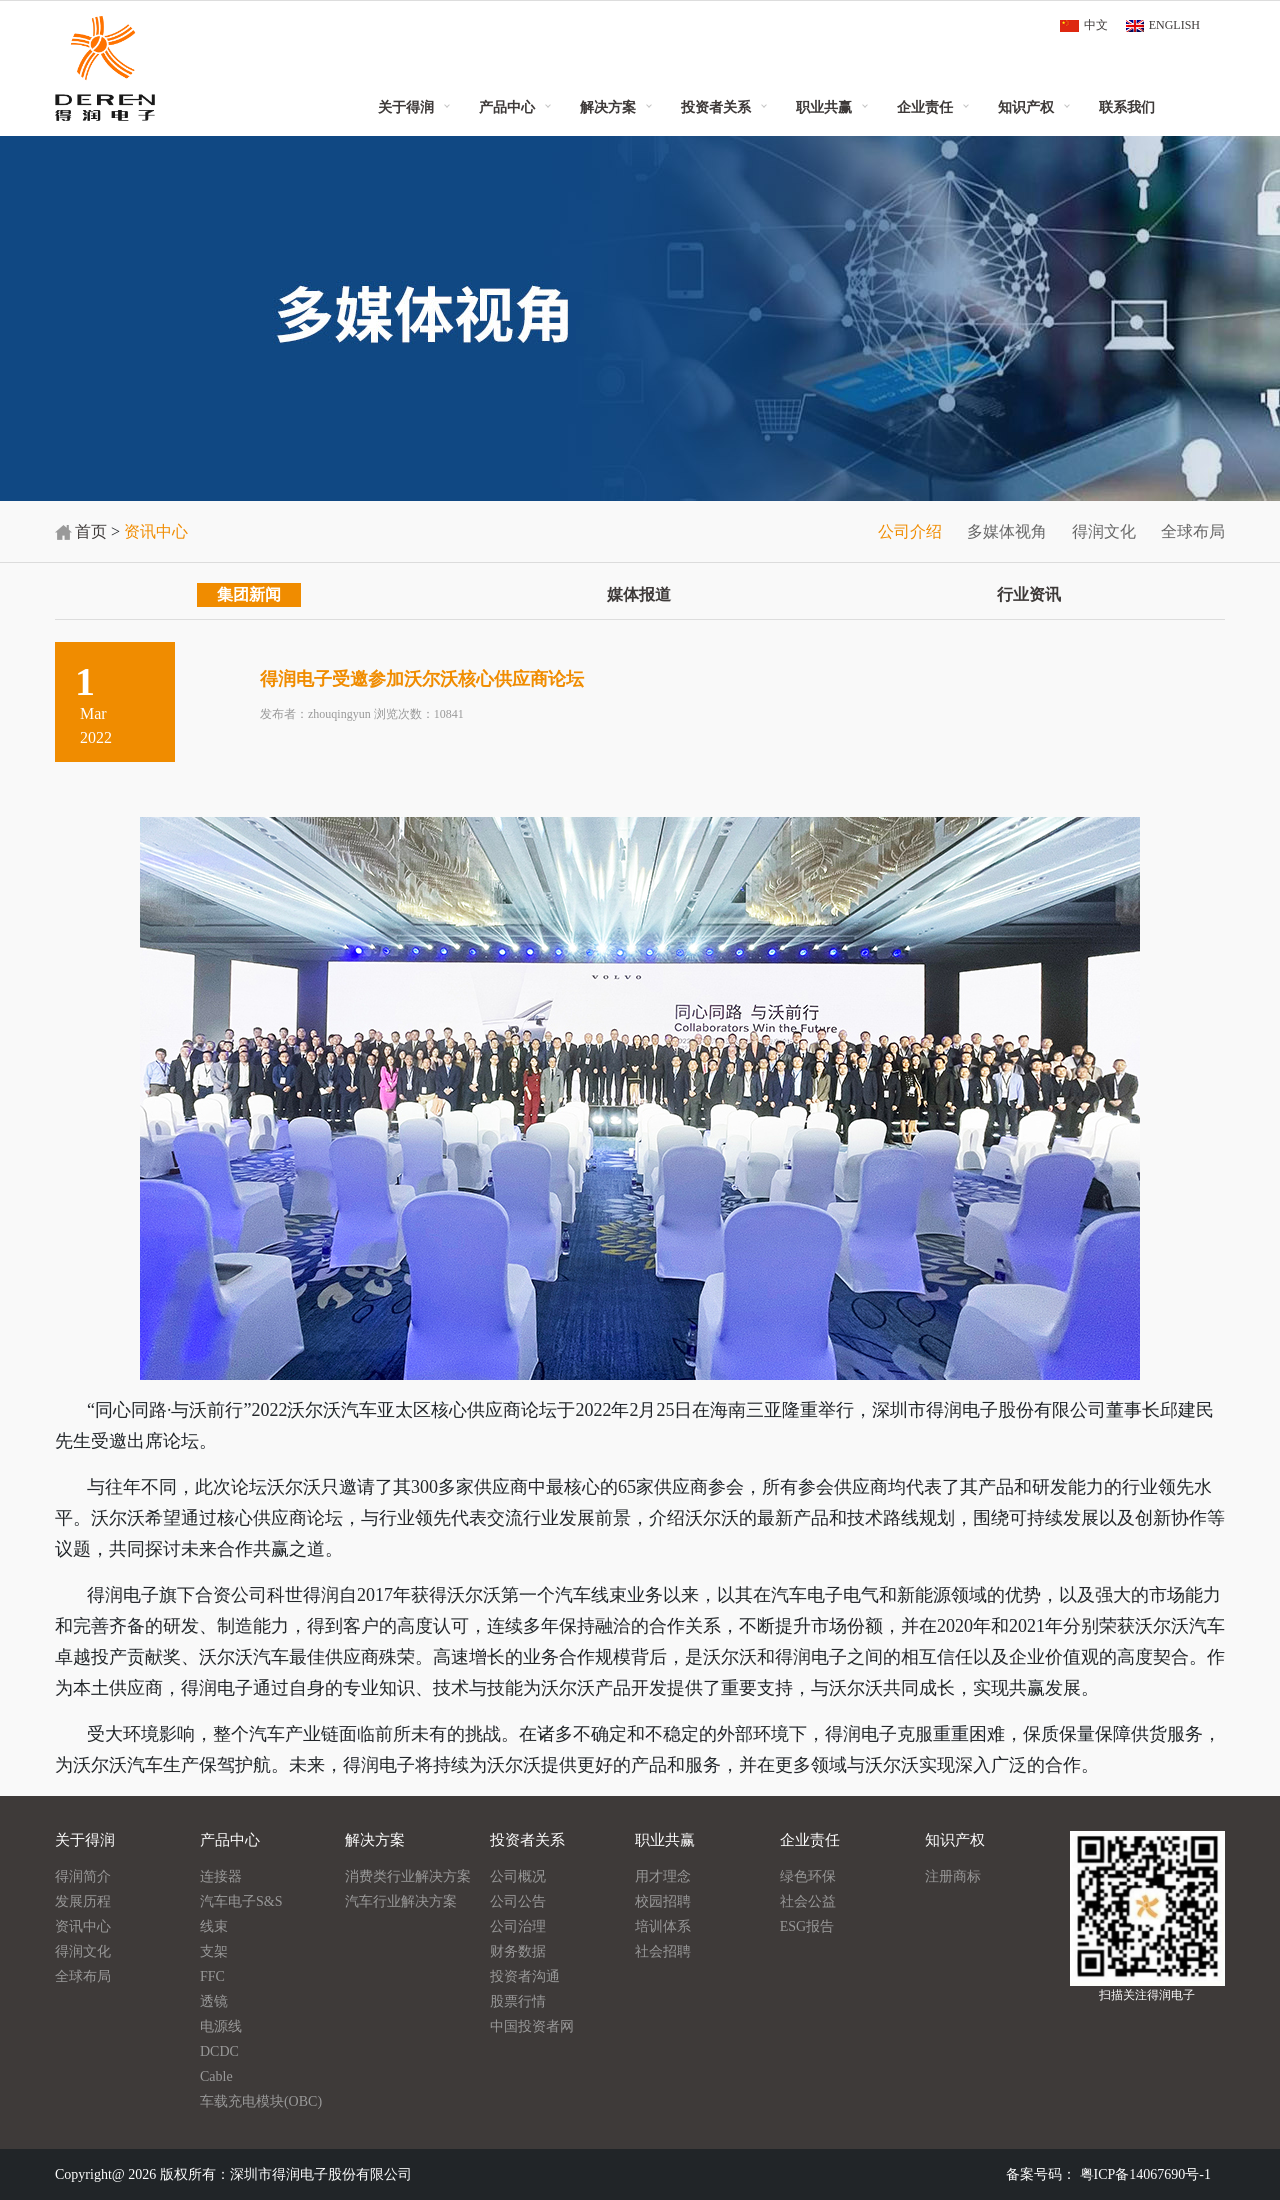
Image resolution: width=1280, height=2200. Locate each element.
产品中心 (507, 107)
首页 (91, 531)
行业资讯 (1029, 594)
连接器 (221, 1876)
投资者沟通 (525, 1976)
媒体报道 (639, 594)
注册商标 (953, 1876)
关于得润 (406, 107)
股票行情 (518, 2001)
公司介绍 (910, 531)
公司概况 (518, 1876)
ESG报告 (807, 1926)
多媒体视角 (1007, 531)
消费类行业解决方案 (408, 1876)
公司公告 (518, 1901)
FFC (212, 1976)
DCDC (219, 2051)
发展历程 (83, 1901)
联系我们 (1127, 107)
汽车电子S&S (241, 1901)
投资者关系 (716, 107)
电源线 (221, 2026)
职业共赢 (824, 107)
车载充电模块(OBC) (261, 2101)
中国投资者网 (532, 2026)
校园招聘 (663, 1901)
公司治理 (518, 1926)
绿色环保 (808, 1876)
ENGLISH (1174, 25)
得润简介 (83, 1876)
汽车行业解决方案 (401, 1901)
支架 (214, 1951)
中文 (1096, 25)
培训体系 (663, 1926)
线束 (214, 1926)
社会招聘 (663, 1951)
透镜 (214, 2001)
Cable (216, 2076)
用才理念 (663, 1876)
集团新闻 (249, 594)
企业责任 (925, 107)
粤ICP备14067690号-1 (1145, 2174)
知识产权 (1026, 107)
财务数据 (518, 1951)
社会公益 (808, 1901)
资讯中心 (83, 1926)
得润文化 (1104, 531)
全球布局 (1193, 531)
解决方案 (608, 107)
